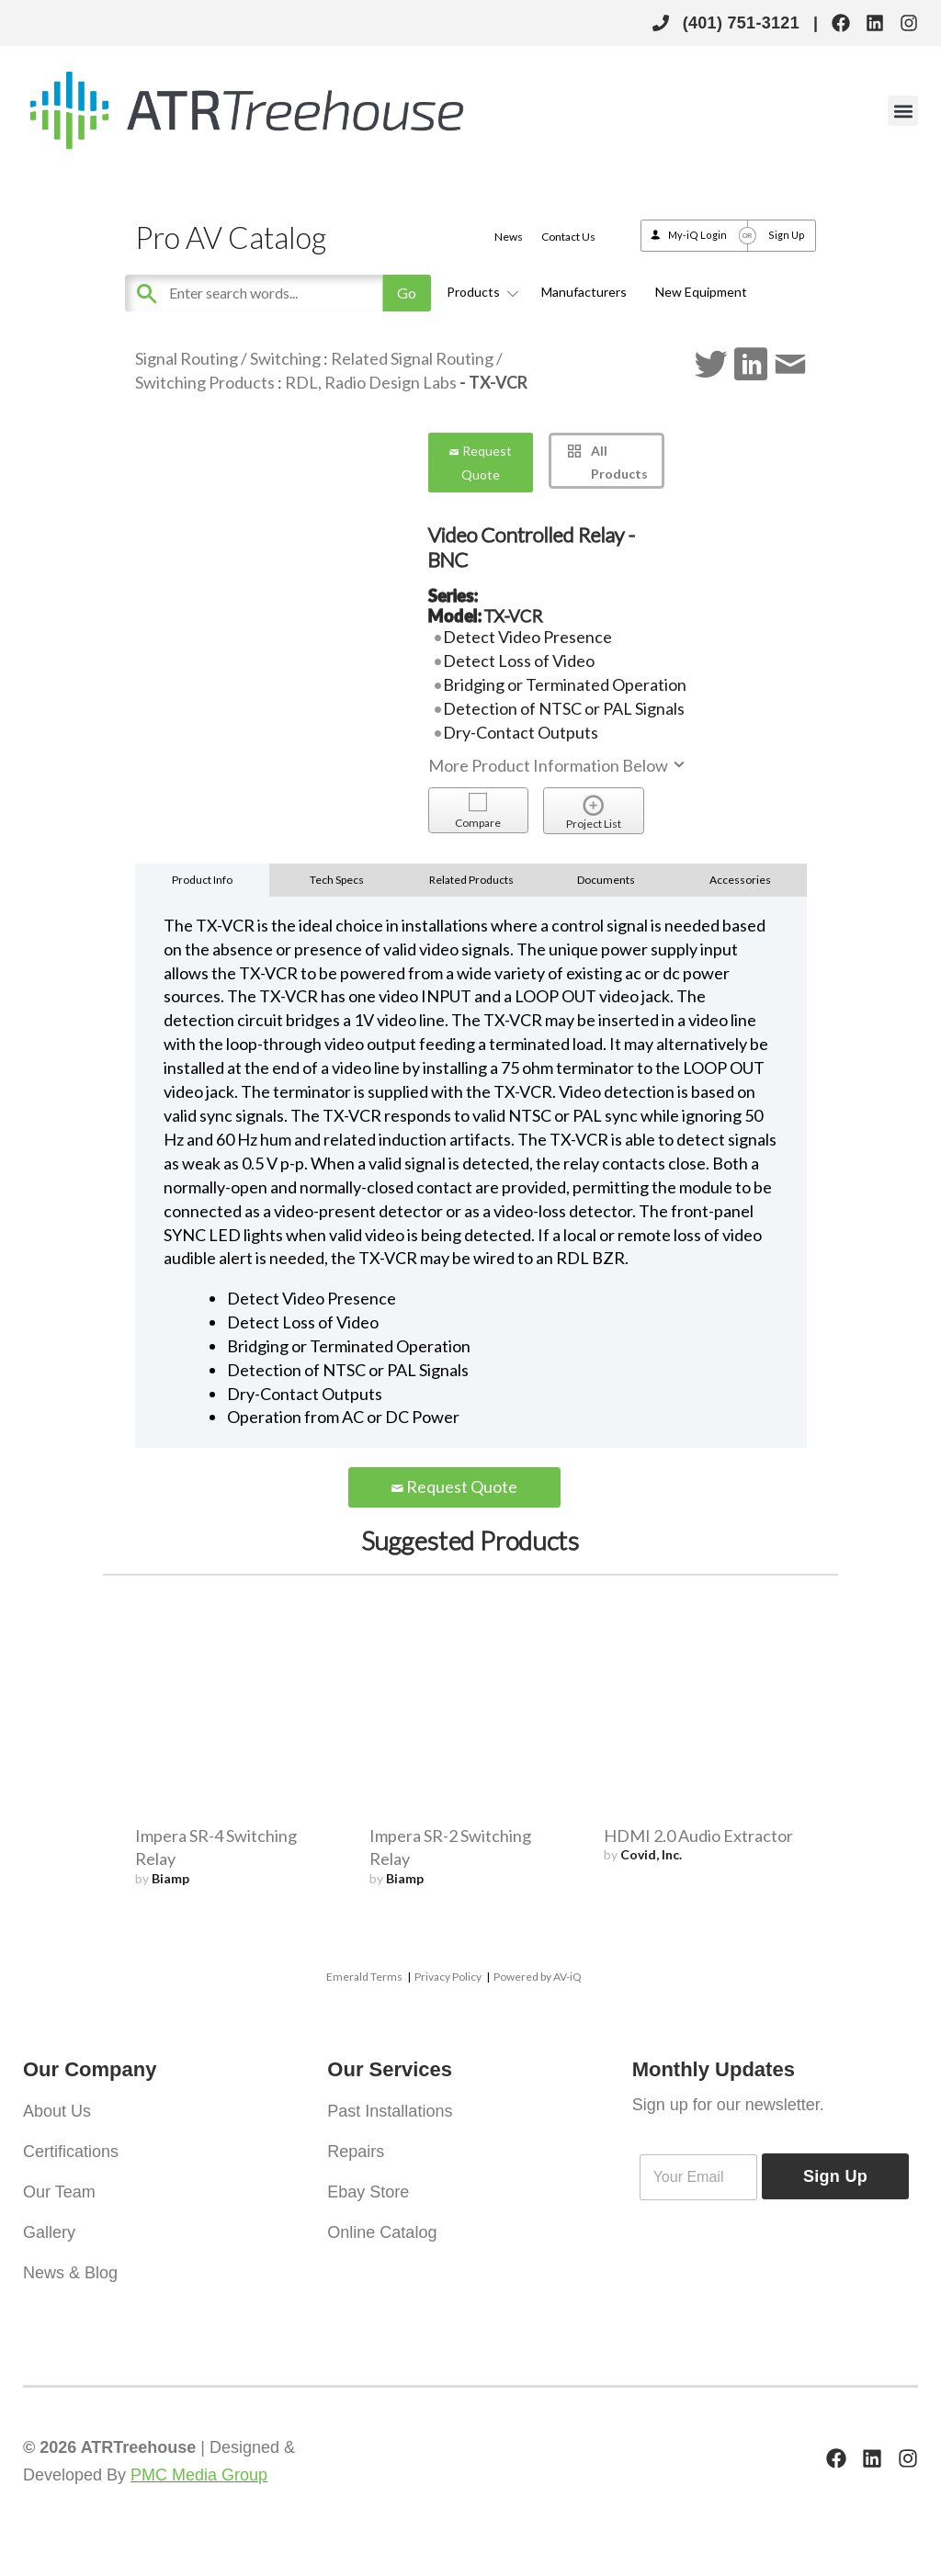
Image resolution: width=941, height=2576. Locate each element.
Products (480, 291)
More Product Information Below (557, 765)
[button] (903, 111)
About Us (57, 2111)
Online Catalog (381, 2232)
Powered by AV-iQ (537, 1976)
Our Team (59, 2192)
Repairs (355, 2151)
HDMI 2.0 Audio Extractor (698, 1835)
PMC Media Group (198, 2475)
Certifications (71, 2151)
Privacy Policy (448, 1976)
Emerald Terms (364, 1976)
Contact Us (568, 236)
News (508, 236)
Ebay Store (368, 2192)
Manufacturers (584, 291)
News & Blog (70, 2273)
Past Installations (389, 2111)
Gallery (49, 2232)
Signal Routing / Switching (228, 358)
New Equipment (701, 291)
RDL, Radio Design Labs (371, 382)
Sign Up (786, 235)
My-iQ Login (697, 235)
